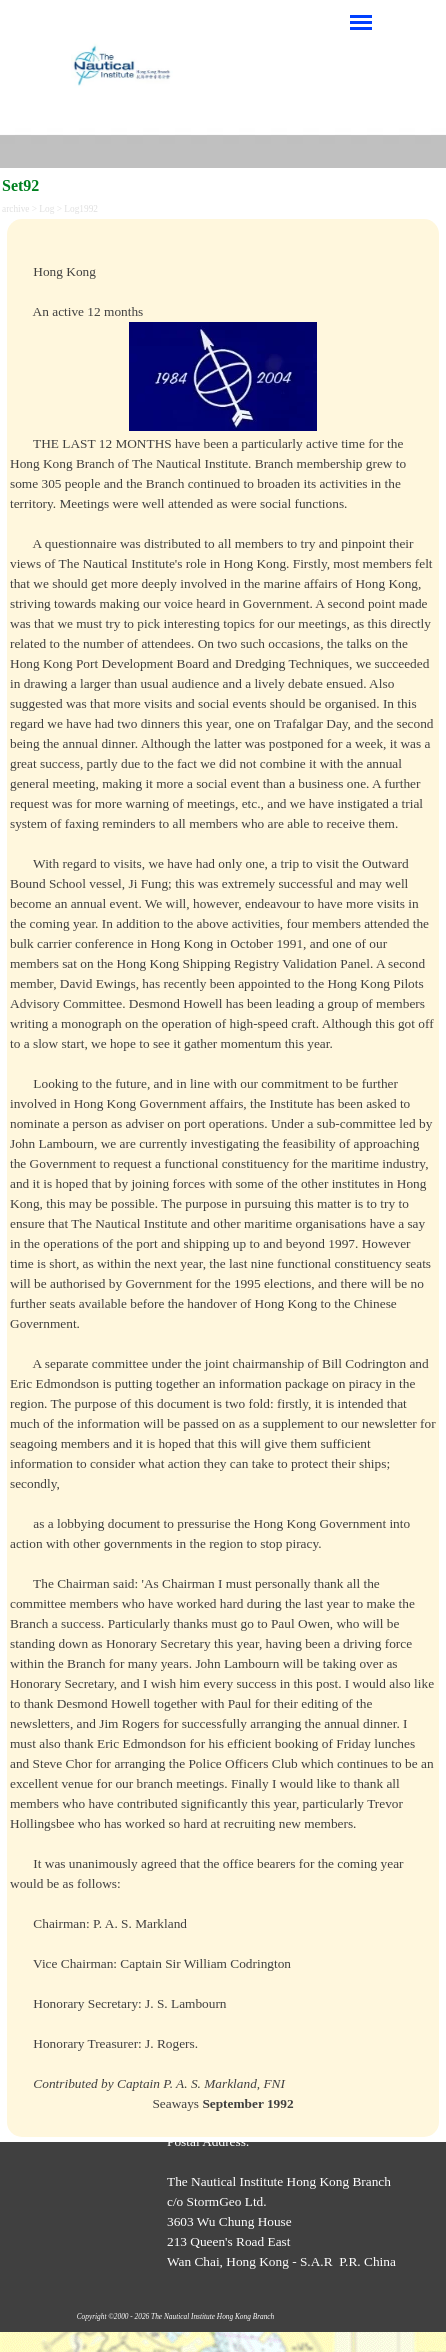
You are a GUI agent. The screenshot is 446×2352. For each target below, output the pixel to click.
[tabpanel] (223, 1178)
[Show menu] (361, 22)
